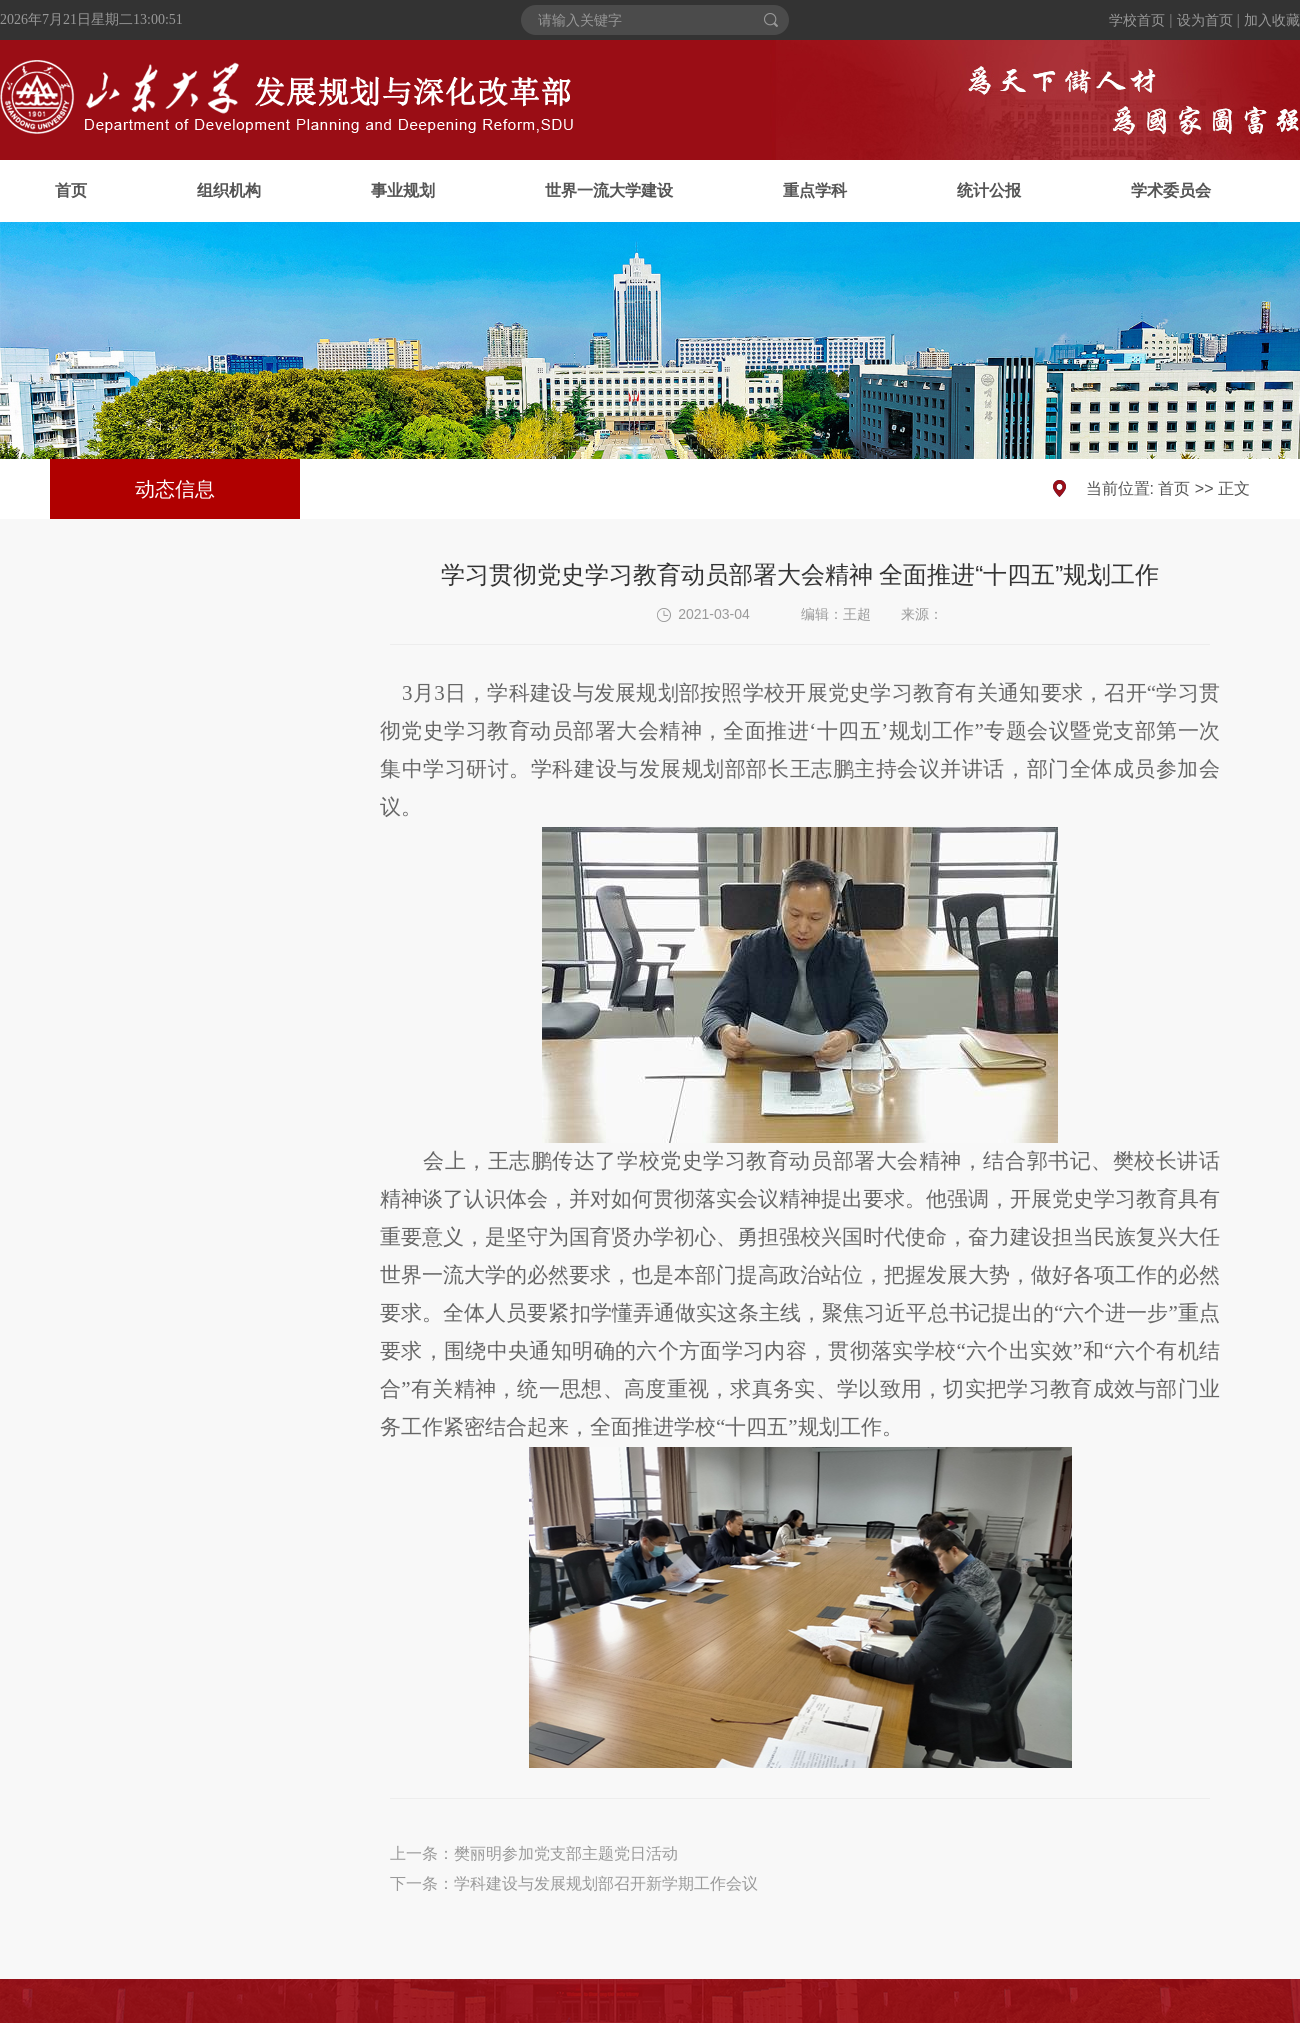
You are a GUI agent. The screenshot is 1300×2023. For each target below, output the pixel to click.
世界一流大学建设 (609, 190)
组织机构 (229, 190)
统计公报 (989, 190)
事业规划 (403, 190)
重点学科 (815, 190)
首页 (71, 190)
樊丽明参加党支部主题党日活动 (566, 1853)
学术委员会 (1171, 190)
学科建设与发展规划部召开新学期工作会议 (606, 1883)
